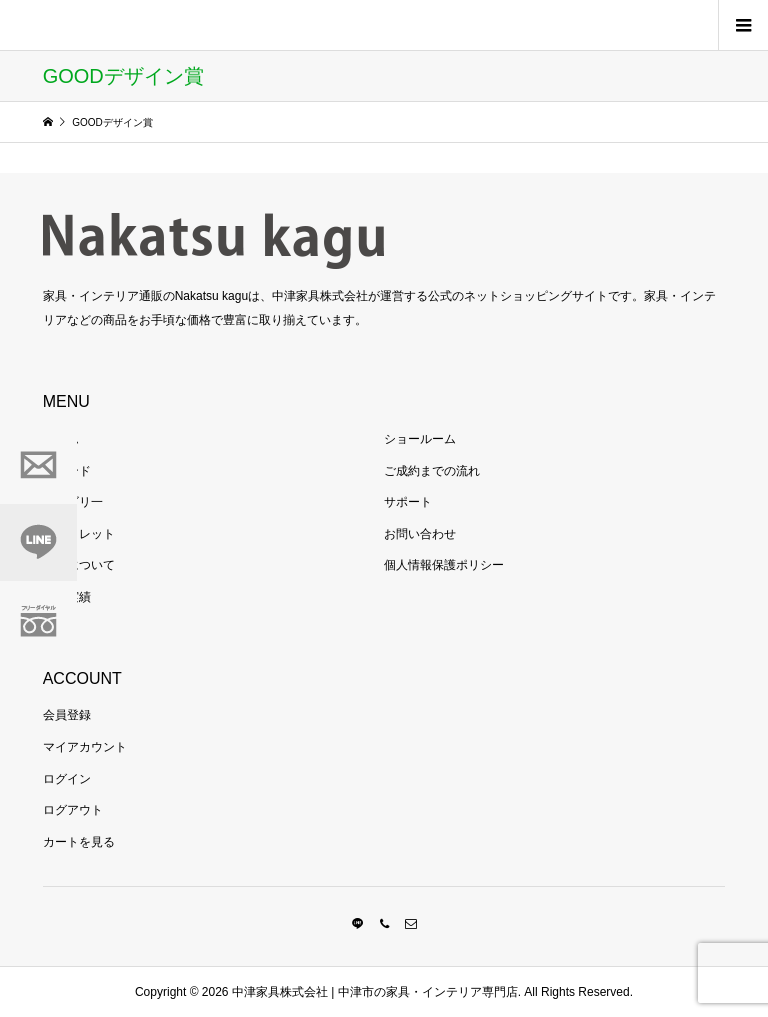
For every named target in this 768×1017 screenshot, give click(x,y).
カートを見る (79, 842)
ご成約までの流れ (432, 471)
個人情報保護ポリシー (444, 565)
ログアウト (73, 810)
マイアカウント (85, 747)
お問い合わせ (420, 534)
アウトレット (79, 534)
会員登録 (67, 715)
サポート (408, 502)
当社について (79, 565)
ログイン (67, 779)
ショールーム (420, 439)
